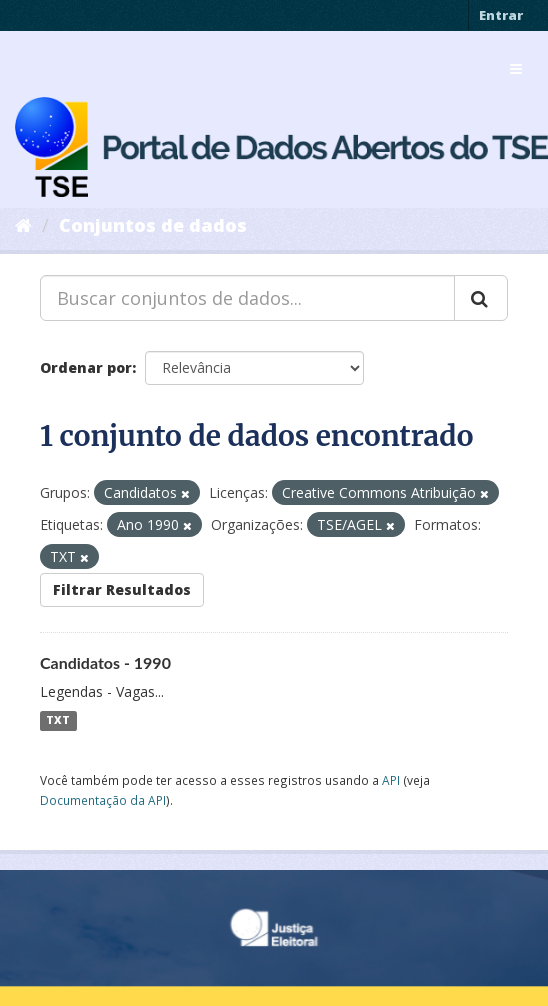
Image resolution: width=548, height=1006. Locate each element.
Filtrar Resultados (122, 589)
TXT (58, 721)
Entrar (501, 15)
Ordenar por (86, 367)
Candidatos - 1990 (105, 662)
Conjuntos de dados (153, 225)
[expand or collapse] (516, 69)
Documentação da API (103, 800)
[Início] (23, 225)
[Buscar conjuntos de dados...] (247, 298)
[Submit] (481, 298)
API (391, 780)
